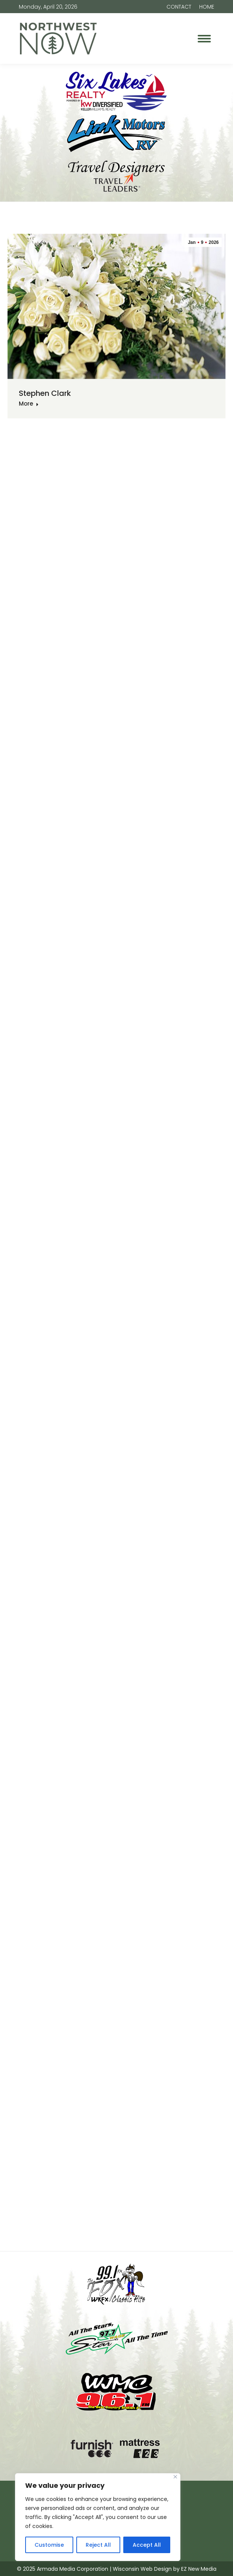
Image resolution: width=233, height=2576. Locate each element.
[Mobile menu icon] (204, 38)
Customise (49, 2545)
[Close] (175, 2476)
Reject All (98, 2545)
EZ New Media (198, 2569)
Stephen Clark (45, 393)
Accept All (147, 2545)
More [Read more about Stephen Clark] (29, 404)
